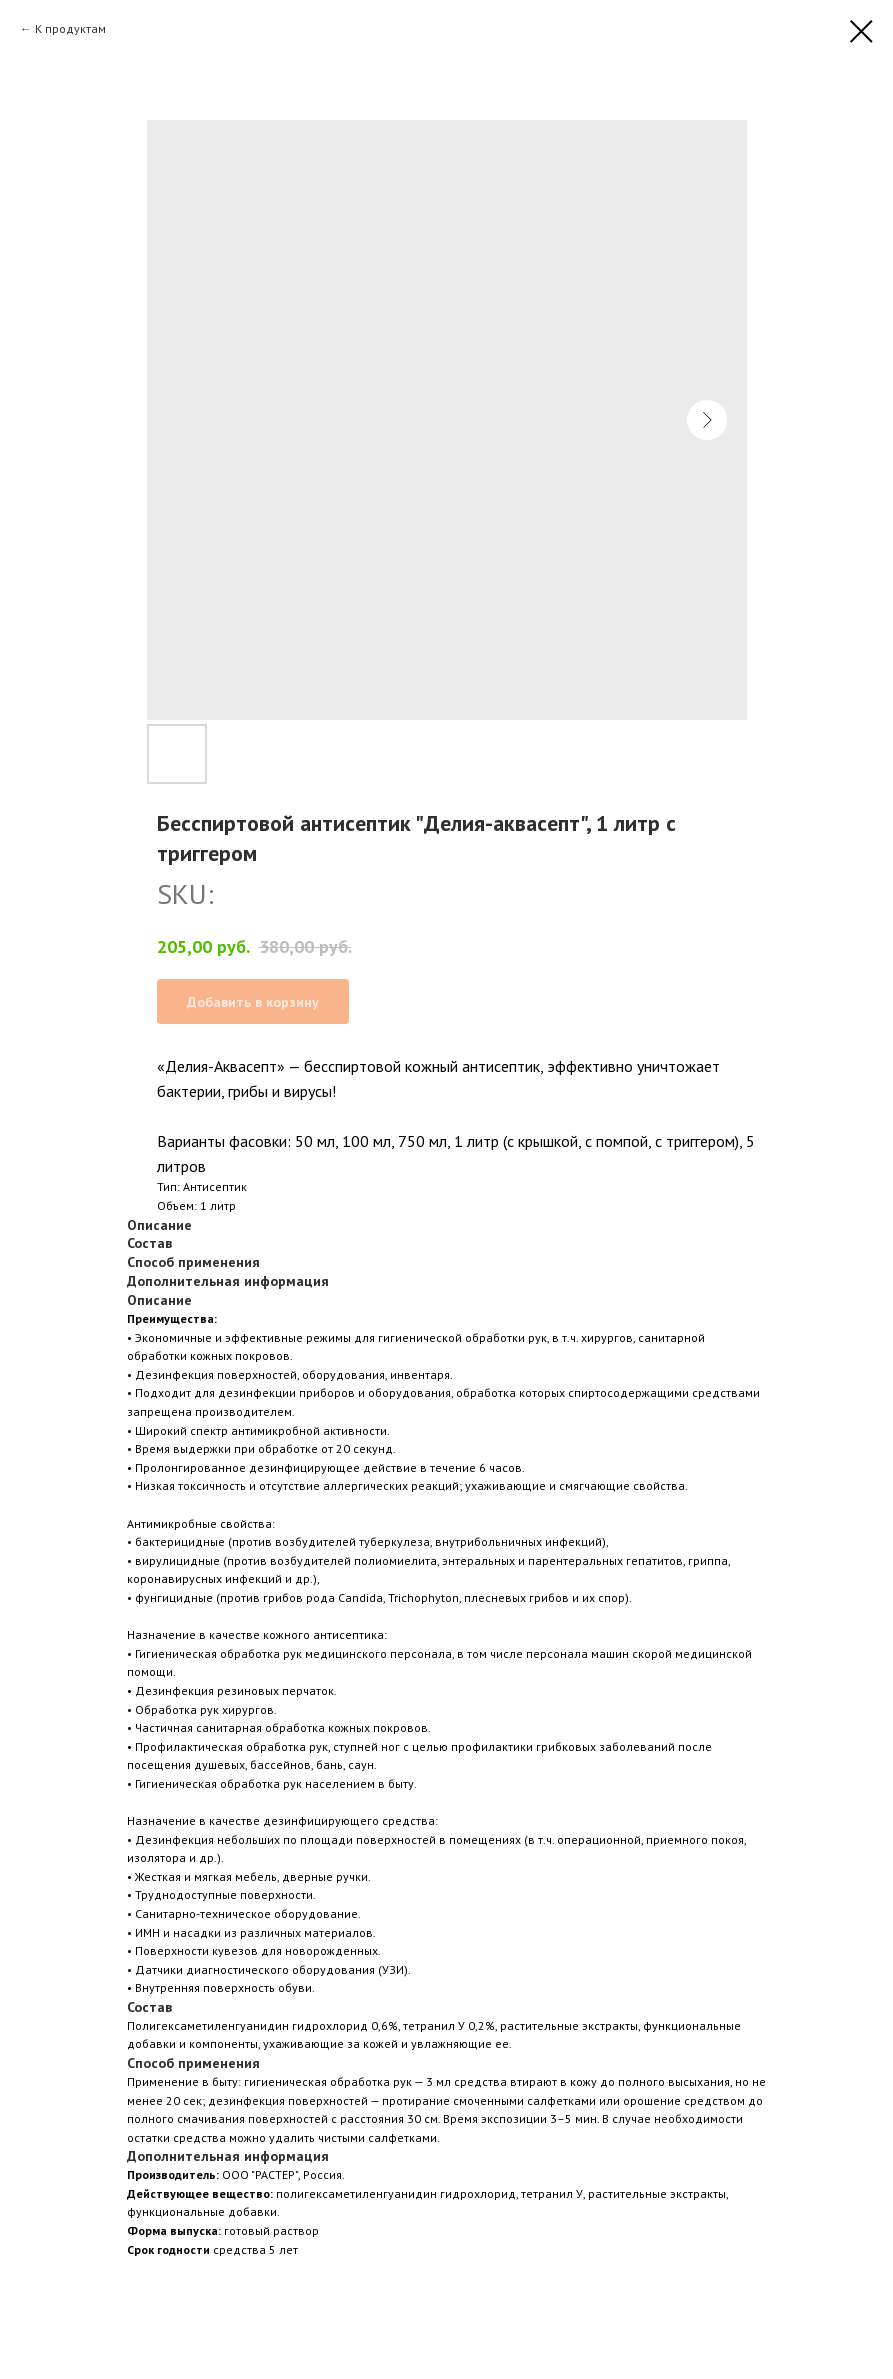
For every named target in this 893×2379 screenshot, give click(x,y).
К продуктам (70, 28)
